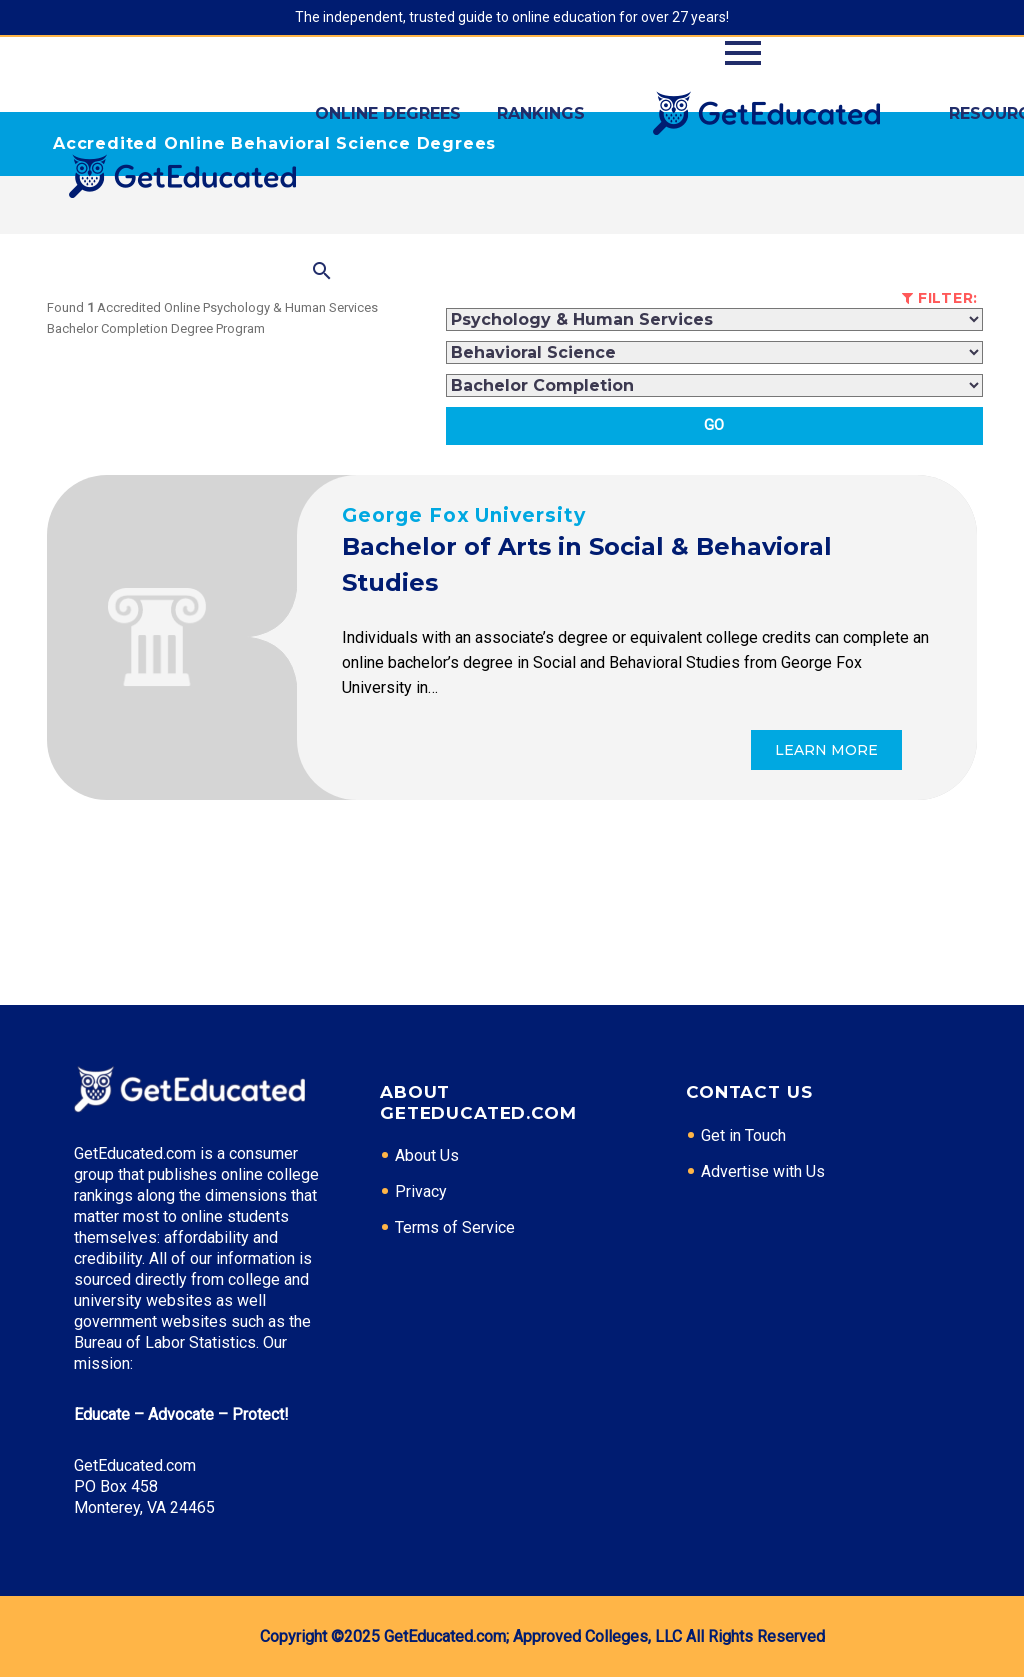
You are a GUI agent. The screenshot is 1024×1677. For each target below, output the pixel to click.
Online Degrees (388, 113)
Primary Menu (743, 53)
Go (714, 425)
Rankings (541, 113)
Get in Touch (743, 1135)
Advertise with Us (763, 1171)
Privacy (421, 1191)
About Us (427, 1155)
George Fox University (464, 515)
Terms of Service (455, 1227)
